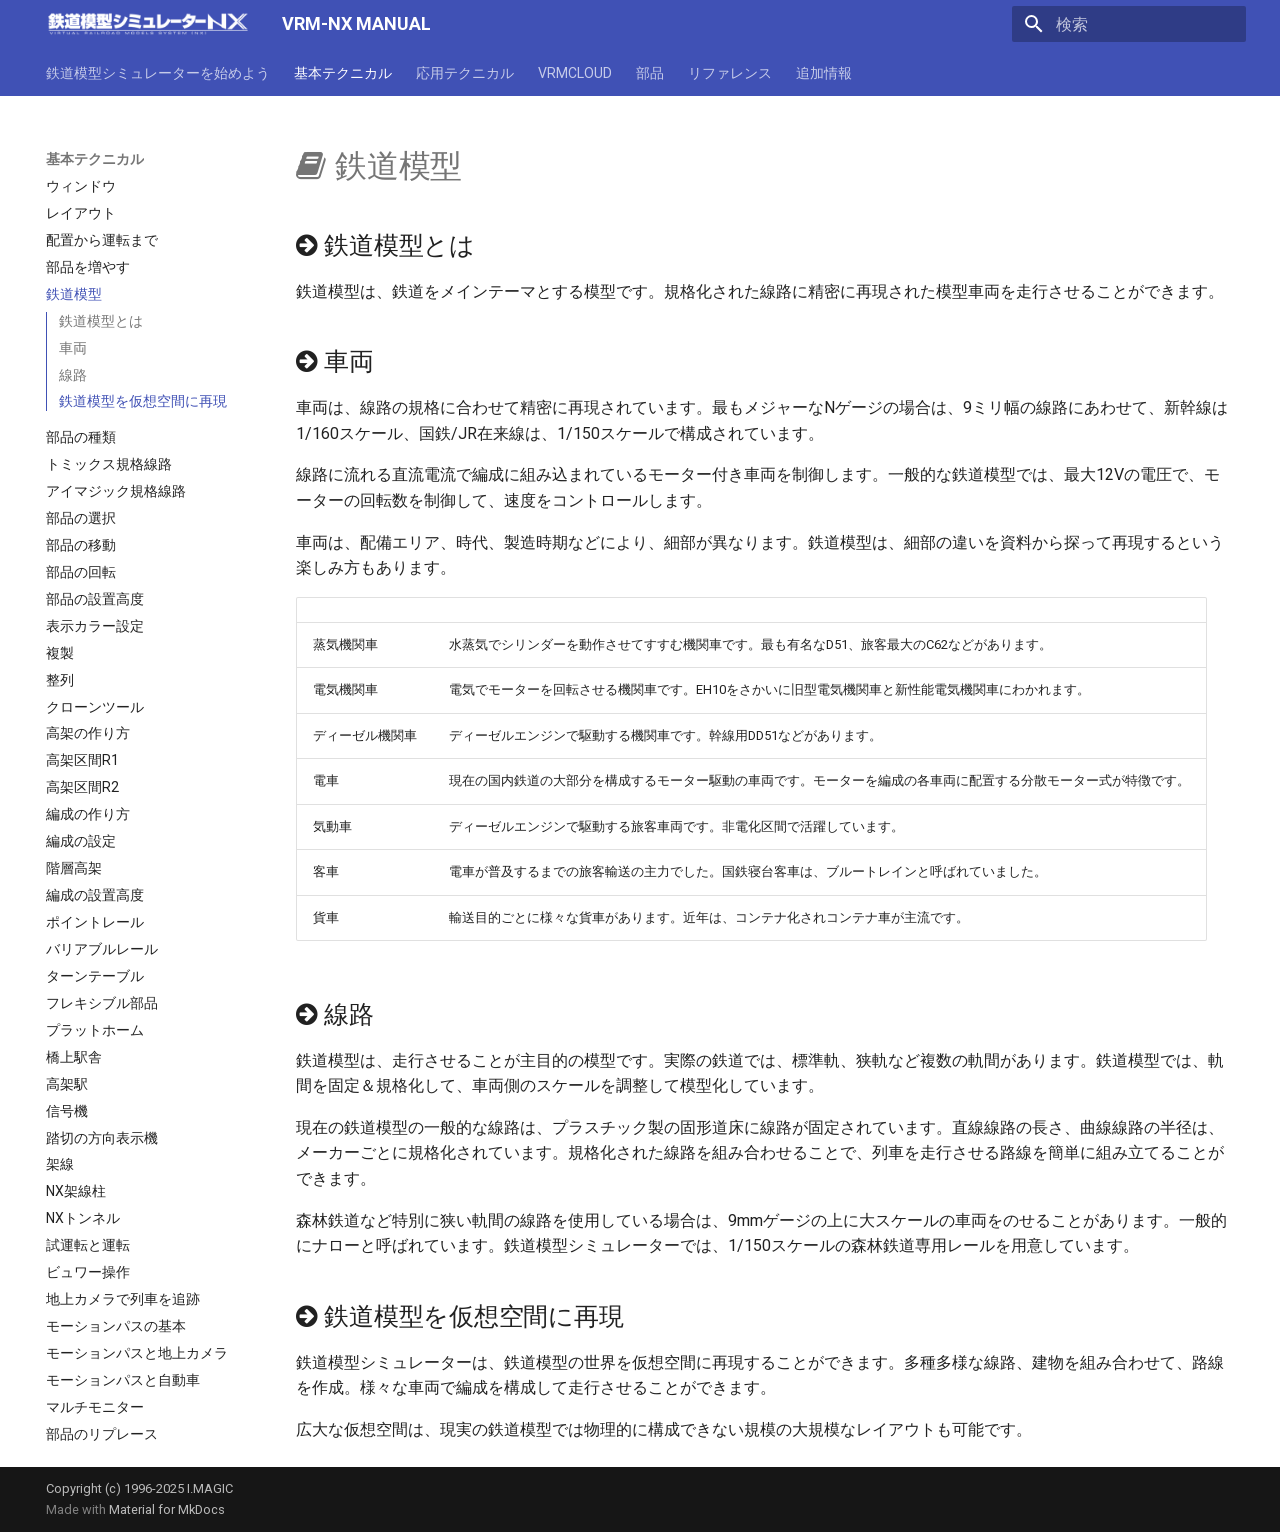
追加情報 (824, 73)
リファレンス (730, 73)
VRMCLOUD (575, 73)
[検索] (1129, 24)
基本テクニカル (343, 73)
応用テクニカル (465, 73)
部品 (650, 73)
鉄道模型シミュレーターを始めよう (158, 73)
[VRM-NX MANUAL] (148, 24)
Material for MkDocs (167, 1509)
